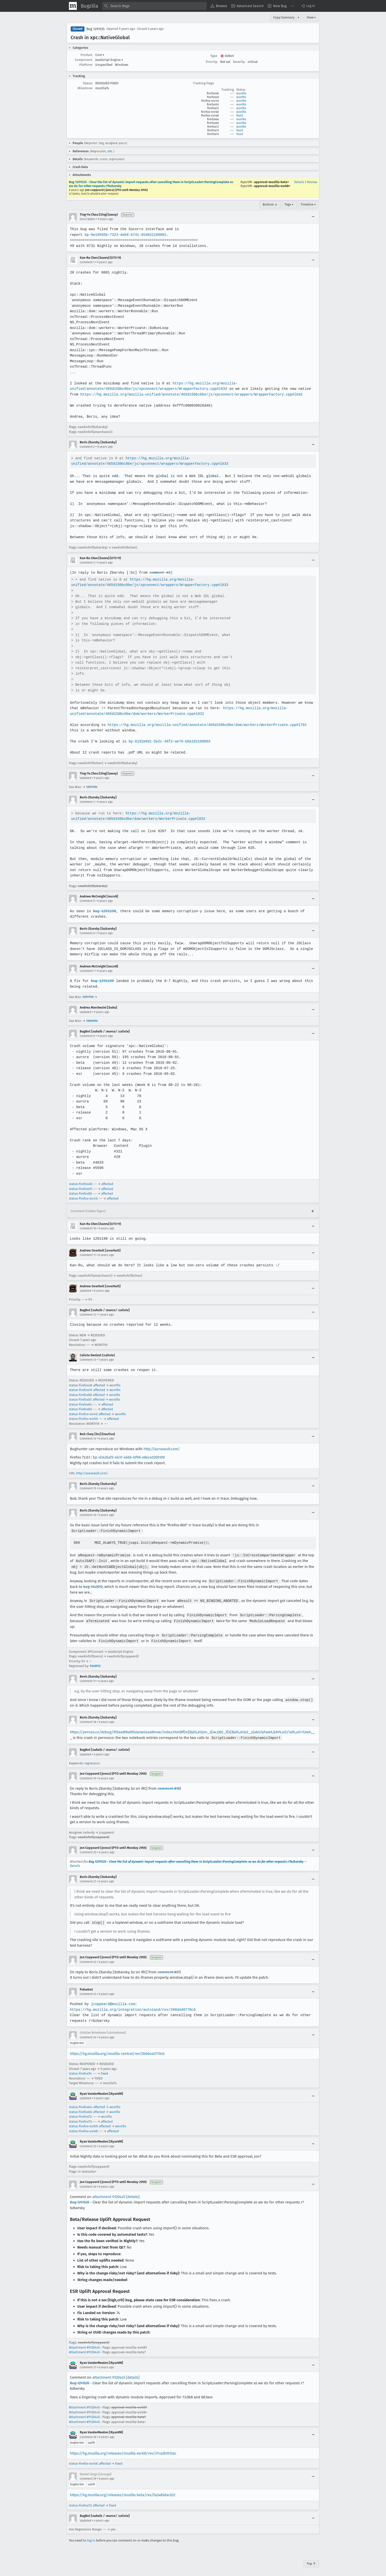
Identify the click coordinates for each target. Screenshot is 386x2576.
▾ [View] (298, 17)
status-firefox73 (80, 2118)
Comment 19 (88, 1775)
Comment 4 (87, 802)
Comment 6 (87, 933)
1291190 (91, 787)
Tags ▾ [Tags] (289, 204)
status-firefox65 (80, 1409)
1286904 (92, 1021)
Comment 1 (87, 262)
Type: (214, 56)
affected (107, 1184)
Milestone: (85, 88)
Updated (85, 778)
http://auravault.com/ (162, 1449)
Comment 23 (88, 1990)
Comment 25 (88, 2143)
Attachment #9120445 (84, 2344)
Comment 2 (87, 446)
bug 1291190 (104, 911)
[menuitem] (219, 6)
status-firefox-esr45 (83, 1198)
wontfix (241, 93)
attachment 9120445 (108, 2193)
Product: (86, 55)
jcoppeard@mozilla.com (112, 2000)
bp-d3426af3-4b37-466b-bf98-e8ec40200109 (129, 1457)
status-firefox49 (80, 1189)
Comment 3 (87, 562)
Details (299, 182)
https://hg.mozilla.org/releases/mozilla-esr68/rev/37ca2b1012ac (123, 2450)
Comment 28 (88, 2434)
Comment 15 (88, 1488)
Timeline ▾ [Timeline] (308, 204)
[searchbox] (154, 6)
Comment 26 (88, 2183)
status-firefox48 (80, 1184)
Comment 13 (88, 1359)
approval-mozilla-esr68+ (272, 186)
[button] (307, 6)
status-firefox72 (80, 2113)
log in (91, 2537)
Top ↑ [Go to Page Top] (311, 2560)
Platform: (86, 65)
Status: (88, 83)
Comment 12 (88, 1314)
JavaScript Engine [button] (109, 60)
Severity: (239, 62)
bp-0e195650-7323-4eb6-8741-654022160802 (124, 234)
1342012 (95, 1663)
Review (312, 182)
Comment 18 (88, 1719)
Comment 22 (88, 1958)
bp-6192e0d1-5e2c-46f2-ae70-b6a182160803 (168, 741)
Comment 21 (88, 1878)
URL (110, 151)
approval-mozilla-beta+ (271, 182)
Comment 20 (88, 1849)
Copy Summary (283, 17)
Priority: (212, 62)
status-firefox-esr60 (83, 1419)
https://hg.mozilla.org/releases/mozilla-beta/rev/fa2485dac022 (122, 2492)
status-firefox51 (80, 1399)
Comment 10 (88, 1228)
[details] (133, 2193)
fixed (239, 115)
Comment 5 (87, 901)
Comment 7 (87, 971)
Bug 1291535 (95, 29)
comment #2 (158, 572)
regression (92, 1760)
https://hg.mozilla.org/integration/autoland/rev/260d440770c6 (132, 2006)
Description (87, 219)
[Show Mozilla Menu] (73, 6)
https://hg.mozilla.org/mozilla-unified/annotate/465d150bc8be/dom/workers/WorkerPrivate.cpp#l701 (205, 724)
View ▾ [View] (311, 17)
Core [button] (99, 55)
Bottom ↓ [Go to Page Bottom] (270, 204)
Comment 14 (88, 1438)
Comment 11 (88, 1255)
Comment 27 (88, 2364)
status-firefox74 (80, 2070)
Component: (84, 60)
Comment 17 (88, 1678)
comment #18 (169, 1785)
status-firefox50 (80, 1193)
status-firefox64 (80, 1404)
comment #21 (168, 1969)
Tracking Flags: (203, 83)
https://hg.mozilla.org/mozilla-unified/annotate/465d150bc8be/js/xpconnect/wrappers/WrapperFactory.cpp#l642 (189, 394)
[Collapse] (313, 217)
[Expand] (313, 1211)
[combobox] (154, 6)
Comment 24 (88, 2034)
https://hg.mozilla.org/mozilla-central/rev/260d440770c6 (117, 2050)
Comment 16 (88, 1515)
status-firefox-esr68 (83, 2128)
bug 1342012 (84, 1585)
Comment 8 (87, 1036)
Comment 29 (88, 2475)
